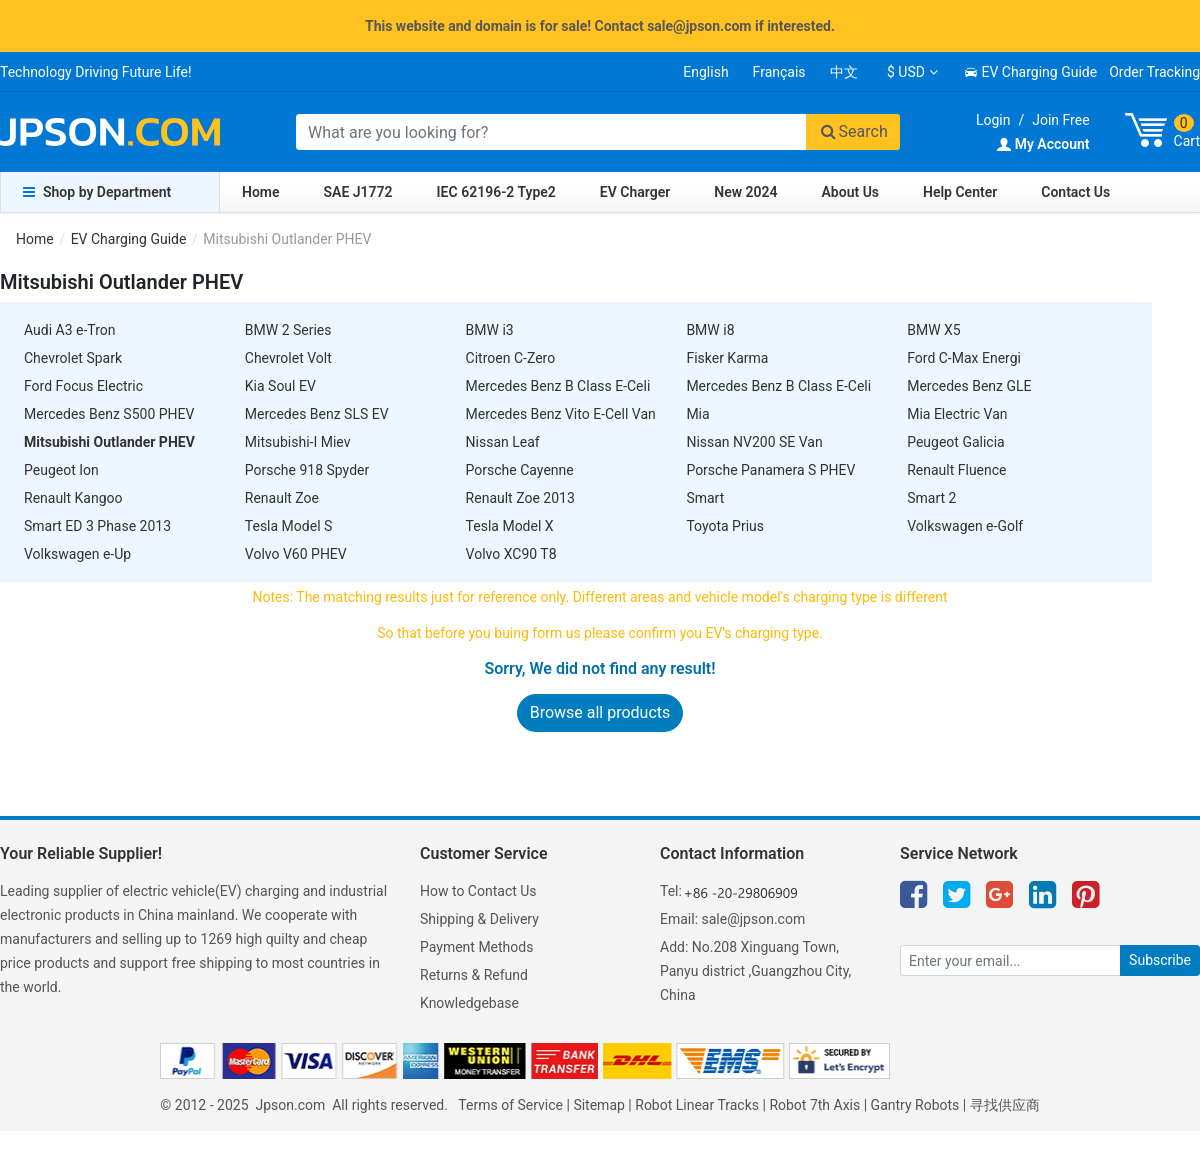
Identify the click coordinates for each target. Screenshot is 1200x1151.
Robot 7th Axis (814, 1105)
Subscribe (1160, 960)
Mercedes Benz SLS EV (317, 414)
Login (993, 120)
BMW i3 (490, 330)
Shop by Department (97, 192)
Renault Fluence (956, 470)
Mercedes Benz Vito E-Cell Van (561, 414)
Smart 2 (931, 498)
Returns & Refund (474, 975)
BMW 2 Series (288, 330)
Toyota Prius (725, 526)
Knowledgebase (469, 1003)
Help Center (960, 192)
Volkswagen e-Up (77, 554)
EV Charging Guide (1030, 72)
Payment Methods (476, 947)
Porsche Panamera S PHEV (770, 470)
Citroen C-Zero (511, 358)
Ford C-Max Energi (964, 358)
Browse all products (600, 712)
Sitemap (598, 1105)
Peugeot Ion (61, 470)
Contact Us (1075, 192)
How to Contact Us (478, 891)
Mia (697, 414)
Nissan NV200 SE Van (754, 442)
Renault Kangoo (73, 498)
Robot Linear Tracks (697, 1105)
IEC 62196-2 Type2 (496, 192)
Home (261, 192)
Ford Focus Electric (83, 386)
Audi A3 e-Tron (69, 330)
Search (853, 131)
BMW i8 (710, 330)
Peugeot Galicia (956, 442)
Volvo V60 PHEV (296, 554)
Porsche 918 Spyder (307, 470)
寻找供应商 (1005, 1105)
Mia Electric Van (957, 414)
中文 (844, 72)
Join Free (1060, 120)
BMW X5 (933, 330)
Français (779, 72)
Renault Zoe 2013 (520, 498)
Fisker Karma (727, 358)
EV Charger (635, 192)
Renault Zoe (282, 498)
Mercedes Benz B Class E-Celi (558, 386)
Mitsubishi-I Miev (298, 442)
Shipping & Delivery (479, 919)
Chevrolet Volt (288, 358)
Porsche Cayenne (520, 470)
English (705, 72)
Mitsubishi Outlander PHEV (109, 442)
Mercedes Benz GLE (969, 386)
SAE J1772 (358, 192)
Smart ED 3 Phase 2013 (97, 526)
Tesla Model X (510, 526)
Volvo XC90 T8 (511, 554)
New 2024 (745, 192)
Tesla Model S (289, 526)
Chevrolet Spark (73, 358)
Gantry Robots (915, 1105)
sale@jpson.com (754, 919)
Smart (705, 498)
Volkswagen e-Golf (965, 526)
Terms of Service (510, 1105)
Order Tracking (1154, 72)
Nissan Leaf (503, 442)
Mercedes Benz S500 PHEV (109, 414)
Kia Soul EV (280, 386)
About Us (851, 192)
